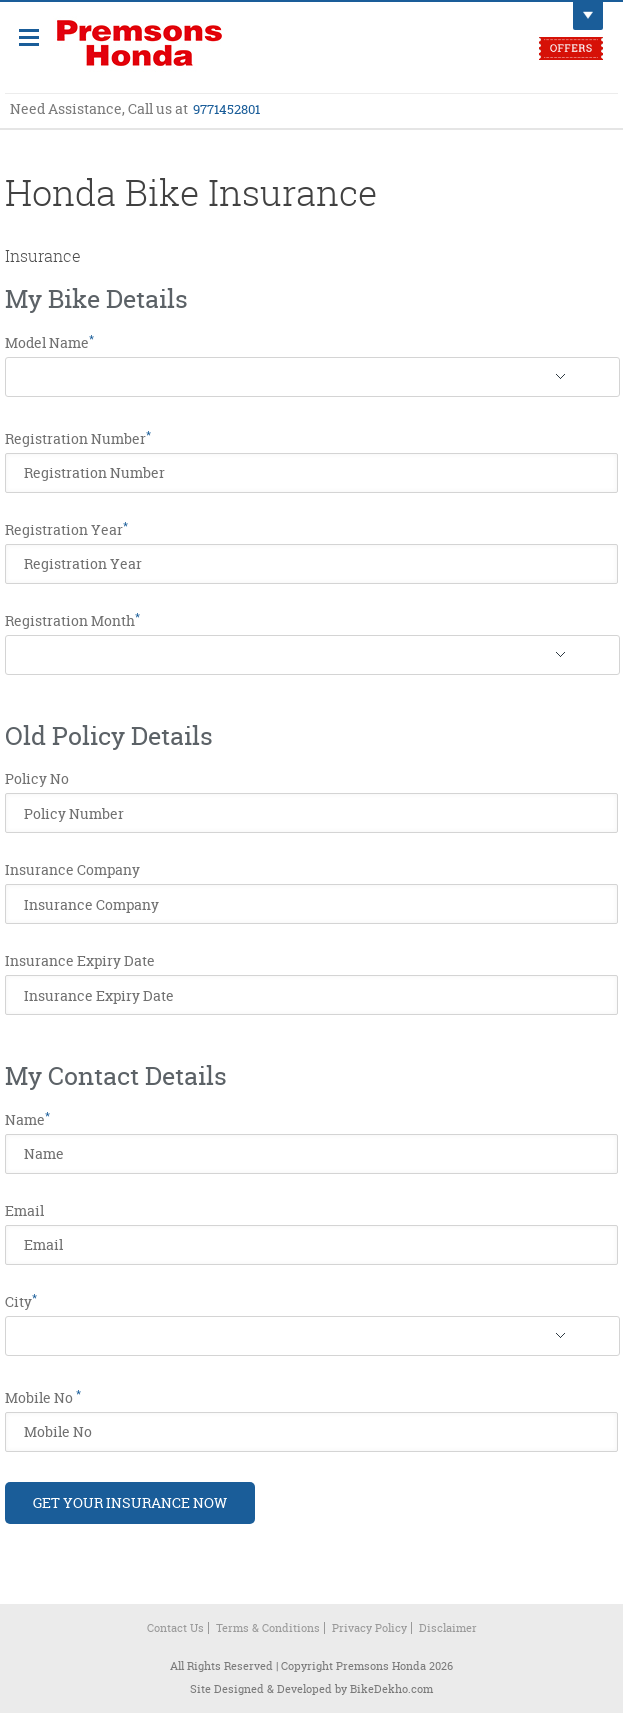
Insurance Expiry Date (80, 961)
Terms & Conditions (268, 1628)
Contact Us (175, 1628)
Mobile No (43, 1398)
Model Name (49, 343)
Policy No (37, 779)
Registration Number (78, 439)
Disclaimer (448, 1628)
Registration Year (66, 530)
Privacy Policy (369, 1628)
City (21, 1302)
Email (24, 1211)
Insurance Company (72, 870)
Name (27, 1120)
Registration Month (72, 621)
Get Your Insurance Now (130, 1502)
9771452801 (226, 109)
